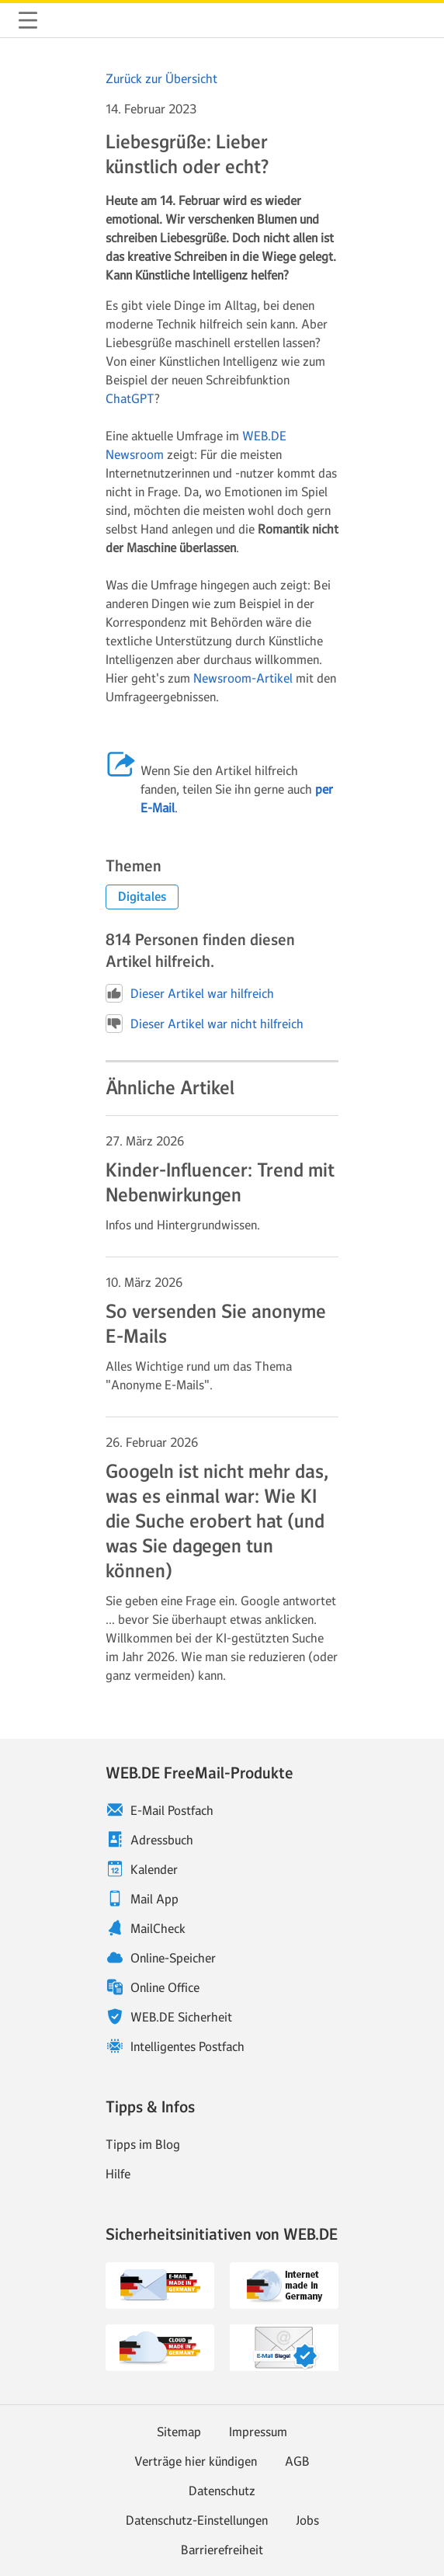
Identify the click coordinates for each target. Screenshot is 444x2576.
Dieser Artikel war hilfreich (190, 993)
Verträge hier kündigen (195, 2461)
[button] (142, 897)
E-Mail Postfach (171, 1810)
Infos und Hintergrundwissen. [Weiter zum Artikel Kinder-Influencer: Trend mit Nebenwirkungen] (183, 1224)
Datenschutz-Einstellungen (197, 2520)
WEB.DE (65, 20)
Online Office (164, 1987)
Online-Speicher (173, 1958)
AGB (297, 2461)
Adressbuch (161, 1840)
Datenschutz (222, 2490)
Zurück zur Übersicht (161, 78)
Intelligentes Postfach (187, 2046)
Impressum (258, 2431)
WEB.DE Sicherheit (181, 2017)
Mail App (154, 1899)
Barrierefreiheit (222, 2549)
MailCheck (158, 1928)
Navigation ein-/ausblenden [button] (28, 20)
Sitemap (179, 2431)
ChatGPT (130, 398)
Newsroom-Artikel (243, 678)
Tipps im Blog (143, 2144)
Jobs (307, 2520)
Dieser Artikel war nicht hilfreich (205, 1023)
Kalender (154, 1869)
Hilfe (118, 2173)
